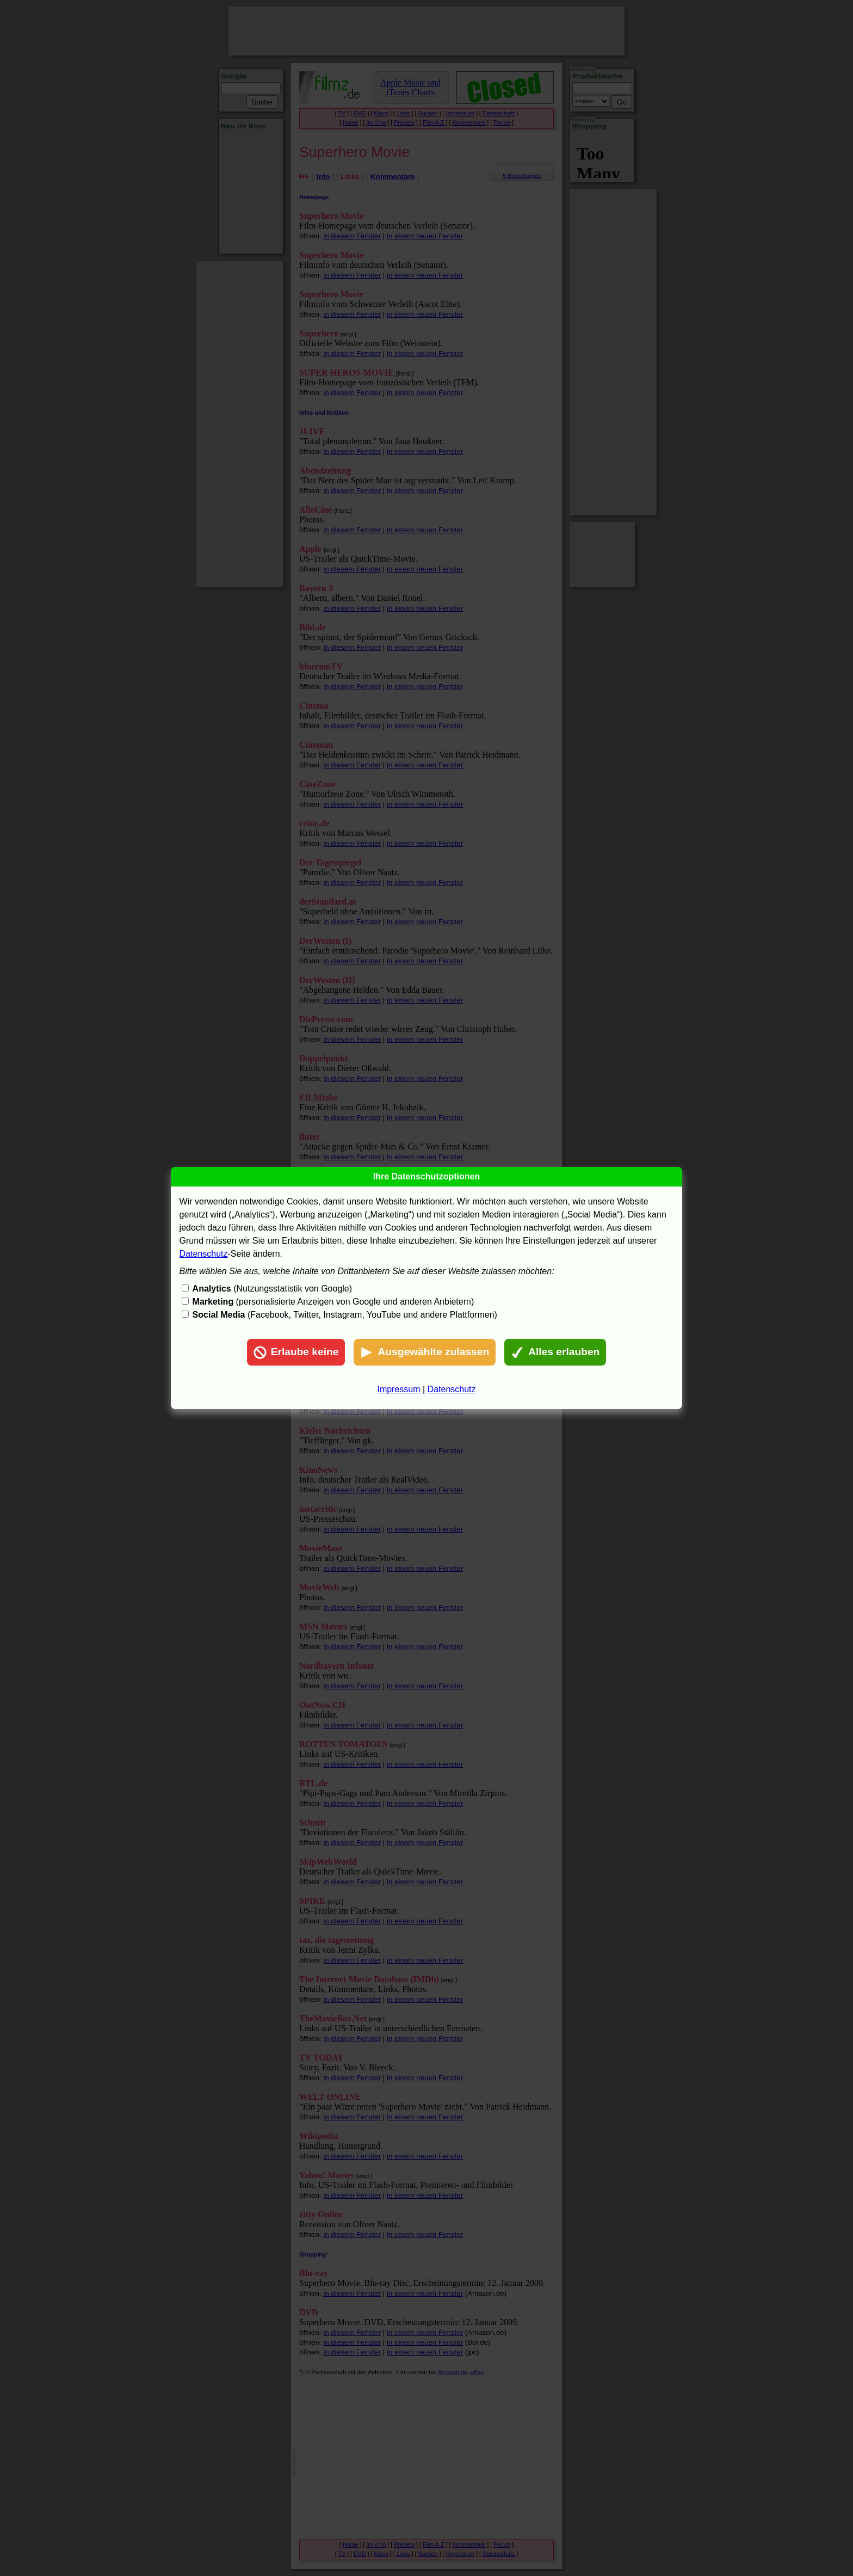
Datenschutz (204, 1253)
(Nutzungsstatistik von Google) (272, 1288)
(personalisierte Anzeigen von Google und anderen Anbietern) (333, 1301)
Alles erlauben (555, 1352)
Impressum (398, 1389)
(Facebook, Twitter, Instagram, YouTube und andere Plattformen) (345, 1314)
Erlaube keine (296, 1352)
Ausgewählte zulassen (424, 1352)
